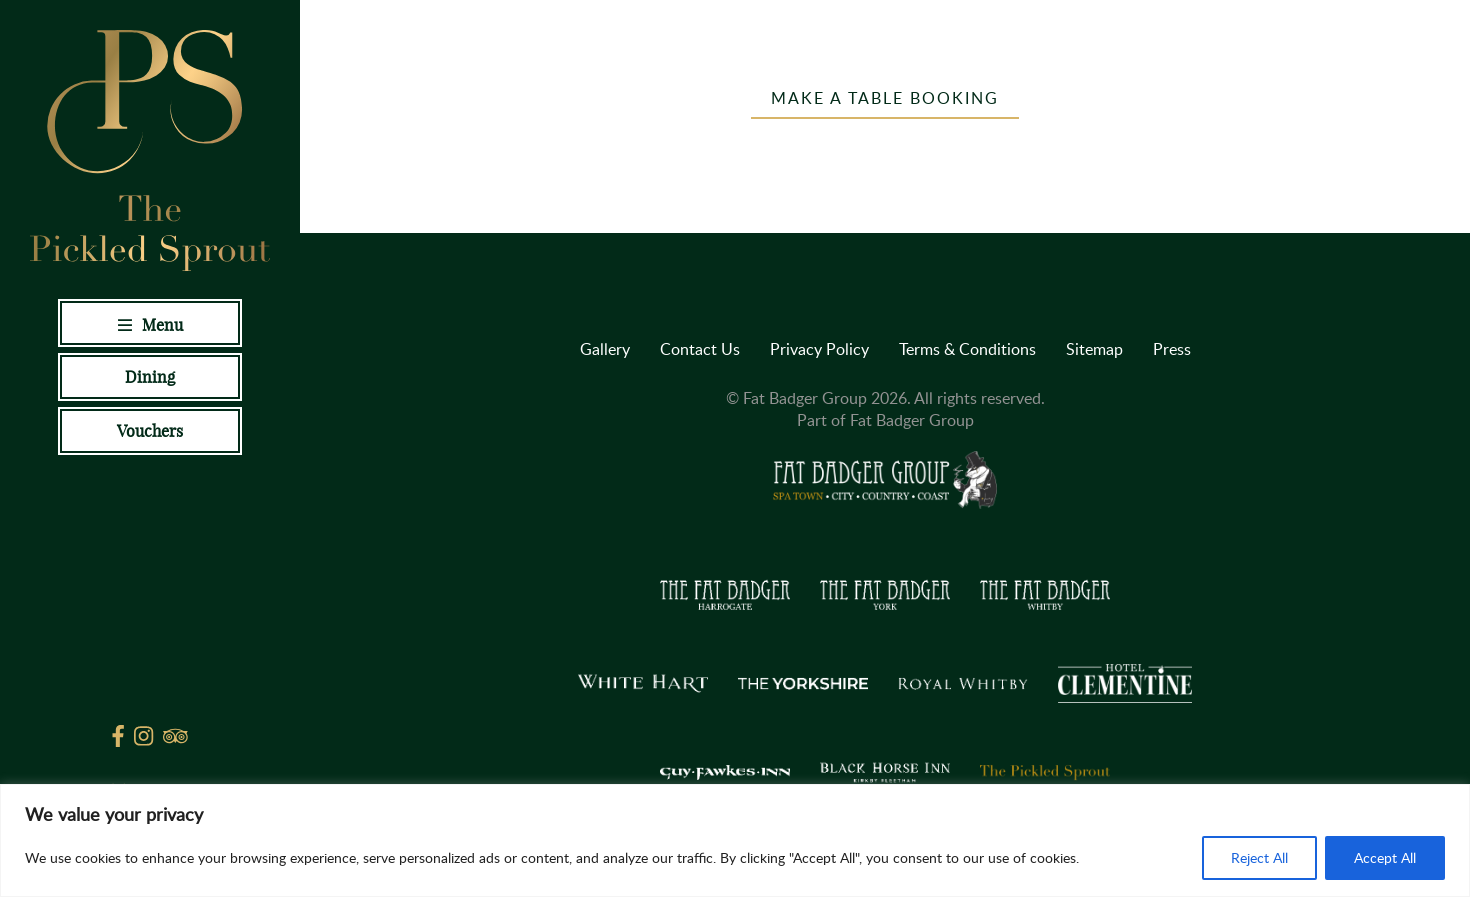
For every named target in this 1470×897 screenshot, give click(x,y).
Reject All (1259, 857)
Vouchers (150, 431)
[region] (735, 840)
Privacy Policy (819, 349)
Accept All (1385, 857)
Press (1172, 349)
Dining (150, 377)
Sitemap (1094, 349)
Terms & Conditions (967, 349)
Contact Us (700, 349)
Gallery (605, 349)
